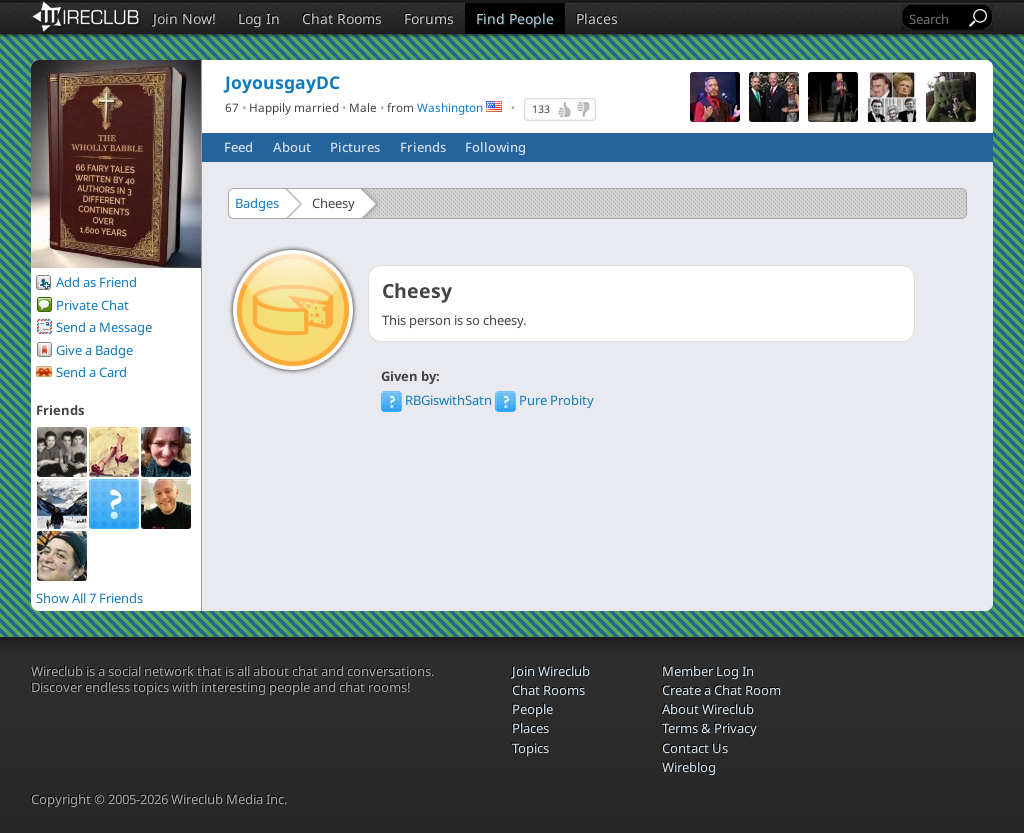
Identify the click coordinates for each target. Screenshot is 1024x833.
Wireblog (689, 767)
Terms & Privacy (709, 728)
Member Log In (708, 671)
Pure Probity (544, 400)
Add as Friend (96, 282)
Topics (530, 748)
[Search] (935, 18)
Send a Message (104, 327)
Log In (259, 18)
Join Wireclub (551, 671)
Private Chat (92, 305)
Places (597, 18)
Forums (429, 18)
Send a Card (91, 372)
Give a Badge (94, 350)
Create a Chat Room (721, 690)
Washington (450, 107)
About (292, 147)
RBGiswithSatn (438, 400)
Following (495, 147)
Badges (257, 203)
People (532, 709)
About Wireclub (708, 709)
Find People (515, 18)
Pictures (355, 147)
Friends (423, 147)
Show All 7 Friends (89, 598)
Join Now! (184, 18)
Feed (238, 147)
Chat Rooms (342, 18)
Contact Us (695, 748)
